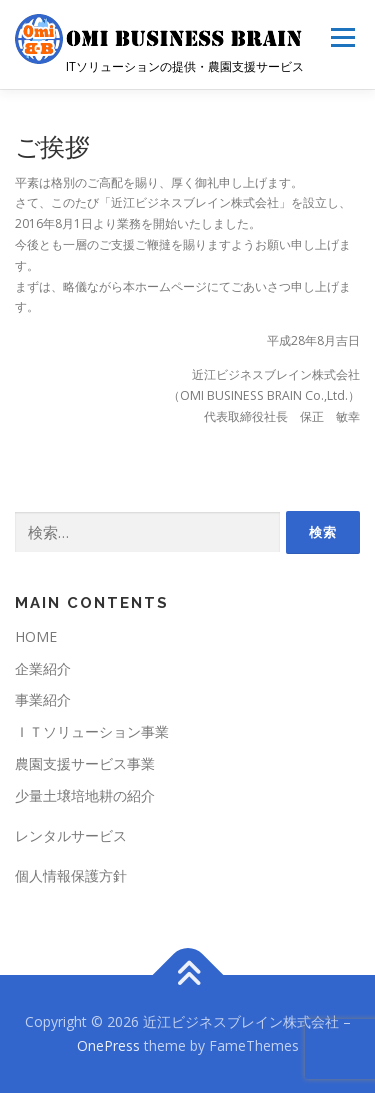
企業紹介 (43, 668)
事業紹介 (43, 699)
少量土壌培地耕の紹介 (85, 795)
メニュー (342, 37)
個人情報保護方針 (71, 875)
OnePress (108, 1045)
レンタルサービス (71, 835)
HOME (36, 636)
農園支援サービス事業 (85, 763)
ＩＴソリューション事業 (92, 731)
